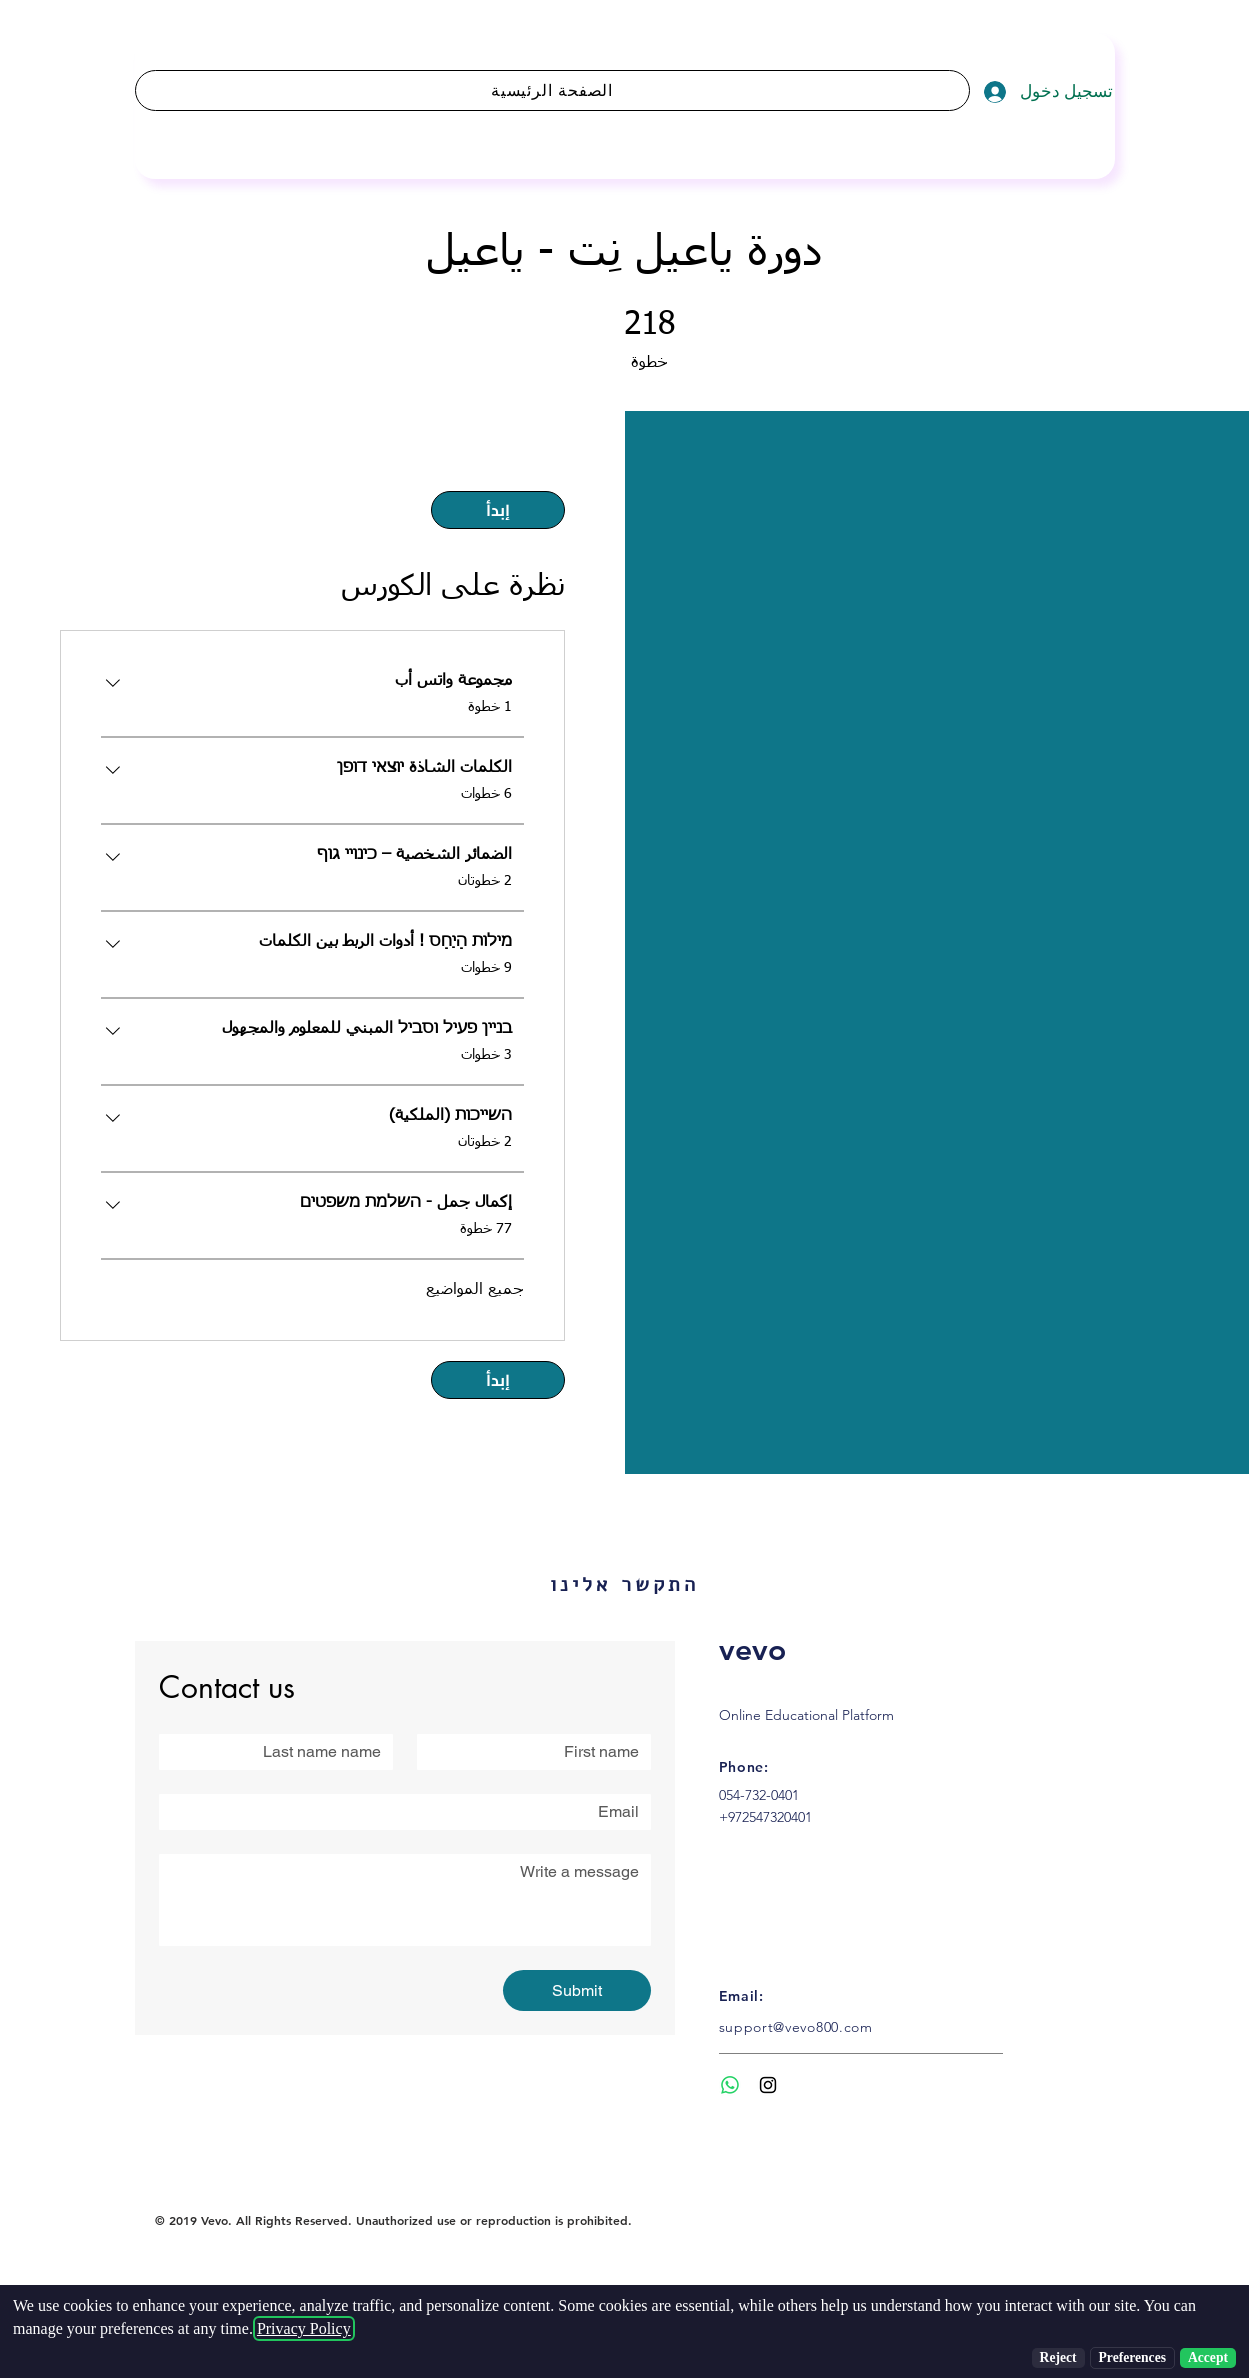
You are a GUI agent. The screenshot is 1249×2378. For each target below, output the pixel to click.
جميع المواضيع (475, 1290)
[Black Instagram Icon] (768, 2085)
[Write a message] (405, 1900)
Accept (1208, 2357)
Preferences (1132, 2357)
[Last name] (282, 1752)
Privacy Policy (304, 2328)
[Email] (411, 1812)
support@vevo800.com (796, 2027)
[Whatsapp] (730, 2085)
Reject (1058, 2357)
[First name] (540, 1752)
